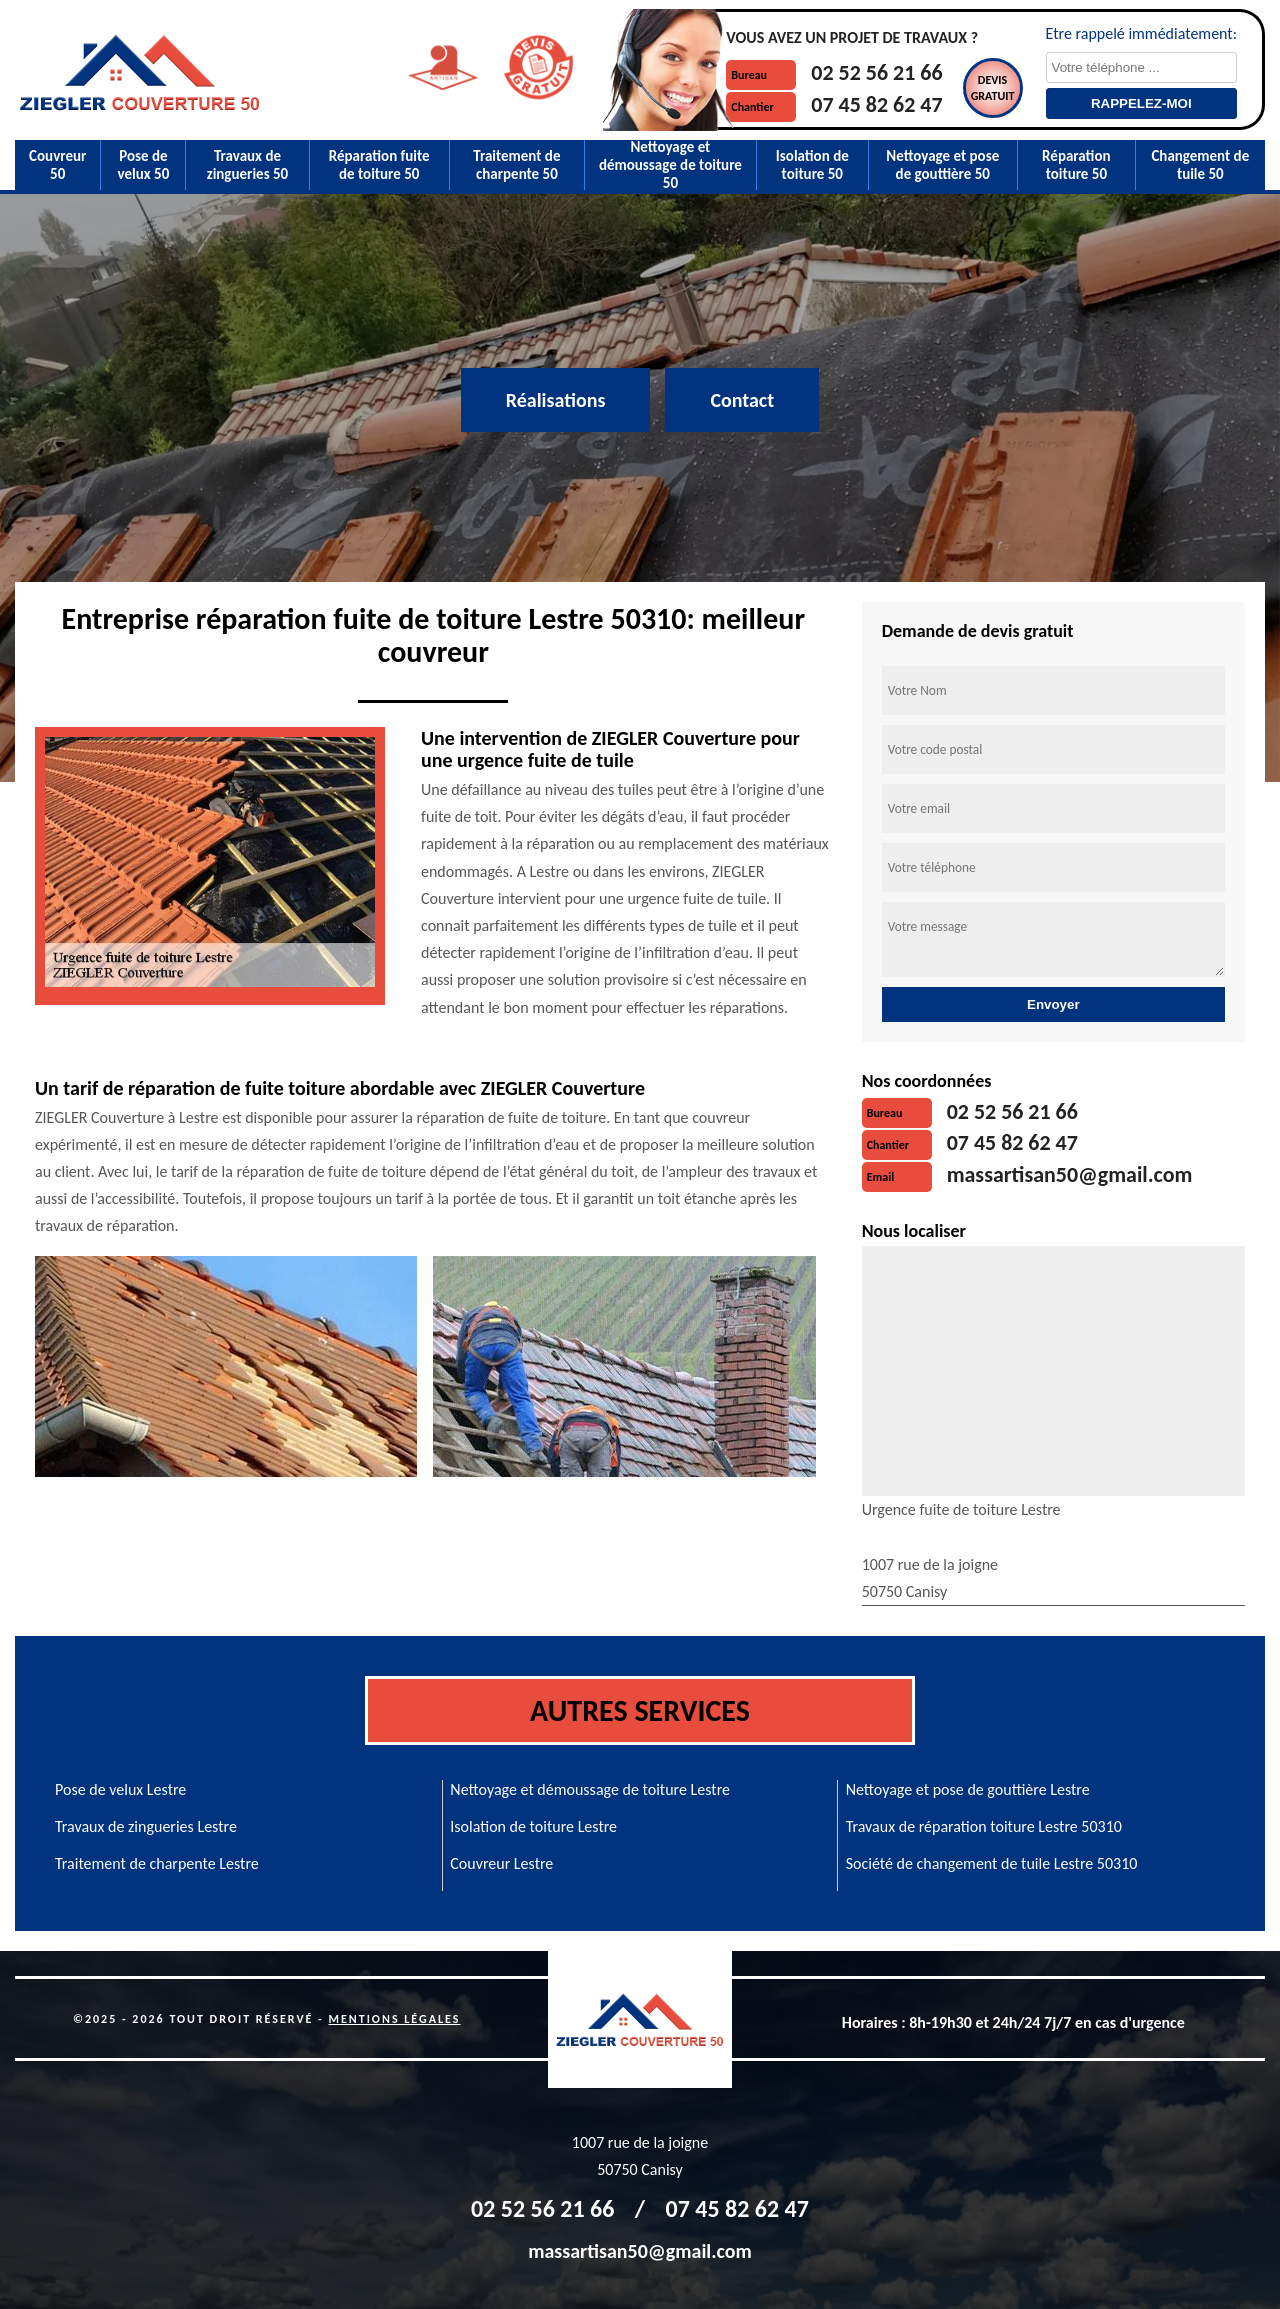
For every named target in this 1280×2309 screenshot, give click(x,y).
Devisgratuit (993, 88)
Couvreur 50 (57, 165)
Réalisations (556, 400)
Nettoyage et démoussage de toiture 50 (670, 165)
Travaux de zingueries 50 (248, 165)
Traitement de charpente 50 (516, 165)
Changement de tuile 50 (1200, 165)
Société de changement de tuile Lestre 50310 (992, 1863)
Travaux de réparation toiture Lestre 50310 (984, 1826)
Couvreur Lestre (501, 1863)
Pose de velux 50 (144, 165)
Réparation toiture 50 (1076, 165)
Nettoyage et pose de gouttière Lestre (968, 1789)
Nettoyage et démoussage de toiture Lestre (590, 1789)
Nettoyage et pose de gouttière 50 (942, 165)
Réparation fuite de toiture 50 (379, 165)
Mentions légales (394, 2019)
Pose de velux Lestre (120, 1789)
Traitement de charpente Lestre (157, 1863)
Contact (742, 400)
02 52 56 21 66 (876, 72)
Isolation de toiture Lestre (533, 1826)
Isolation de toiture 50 (812, 165)
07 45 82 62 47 (876, 104)
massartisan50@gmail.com (1070, 1174)
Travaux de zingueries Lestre (146, 1826)
